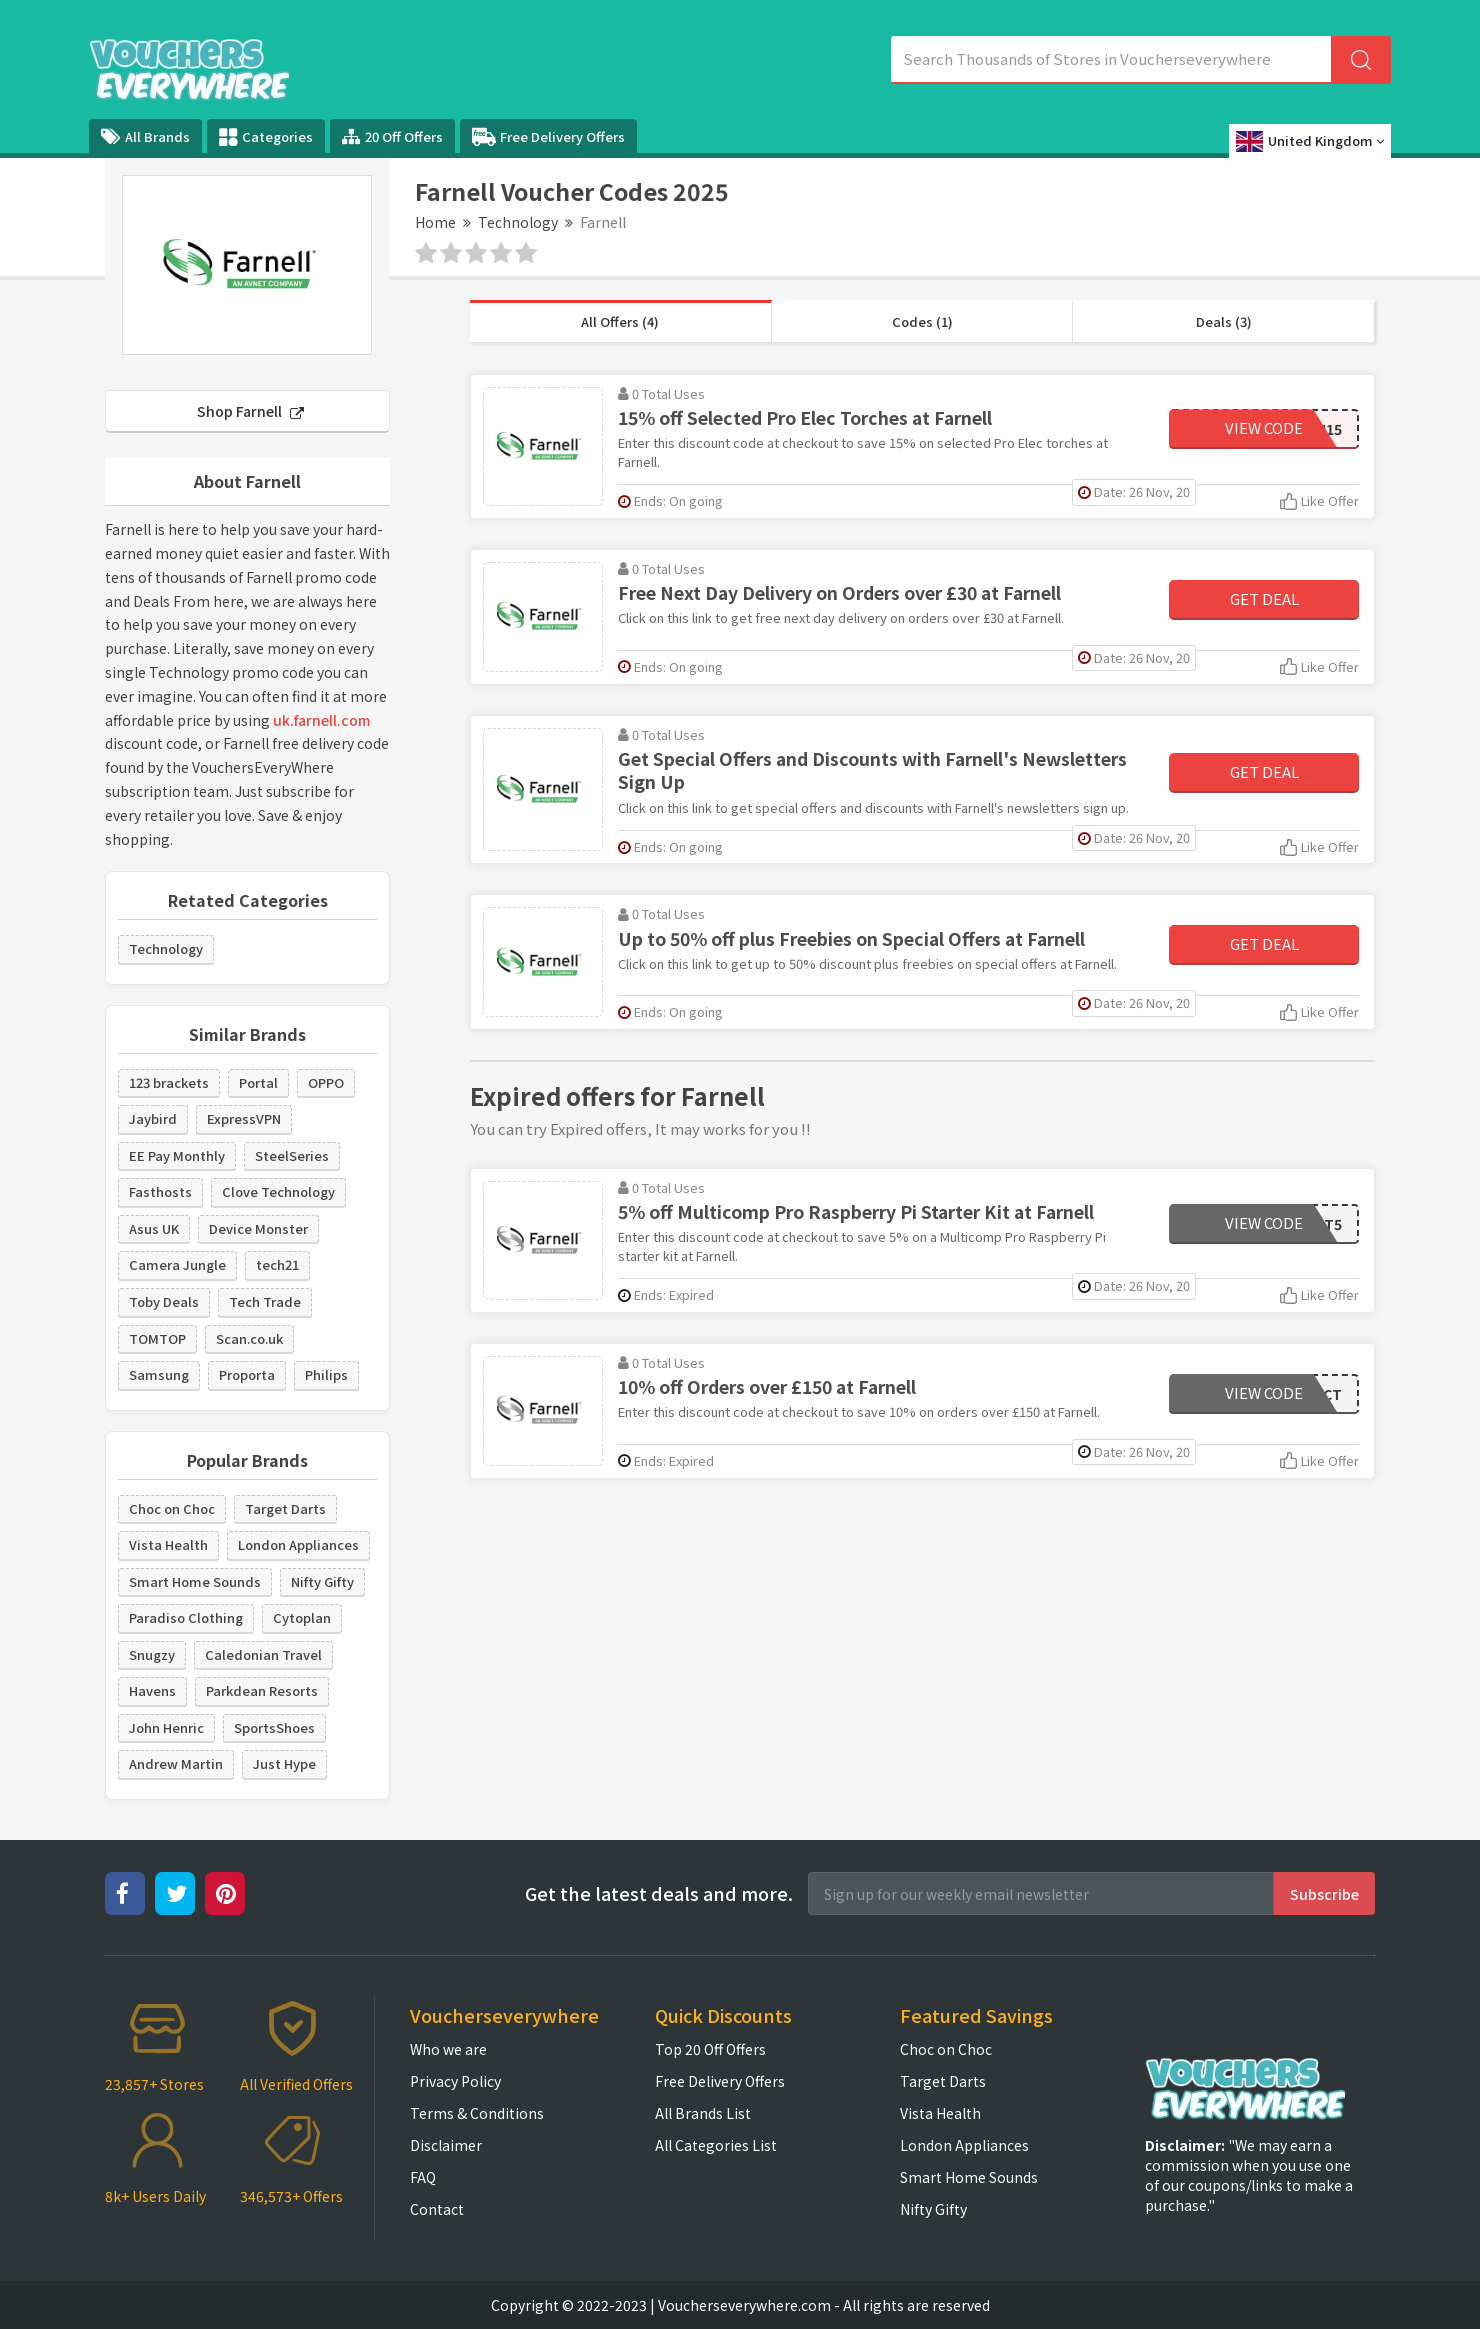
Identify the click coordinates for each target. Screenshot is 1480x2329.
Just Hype (284, 1763)
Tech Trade (265, 1301)
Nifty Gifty (322, 1581)
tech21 (277, 1264)
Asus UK (154, 1228)
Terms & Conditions (477, 2113)
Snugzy (152, 1654)
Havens (152, 1690)
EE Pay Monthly (177, 1155)
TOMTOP (157, 1338)
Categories (266, 137)
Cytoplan (302, 1617)
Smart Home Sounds (195, 1581)
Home (435, 222)
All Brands (145, 136)
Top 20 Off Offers (710, 2049)
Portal (258, 1082)
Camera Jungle (177, 1264)
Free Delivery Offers (548, 137)
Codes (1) (922, 321)
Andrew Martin (176, 1763)
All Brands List (703, 2113)
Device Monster (258, 1228)
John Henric (166, 1727)
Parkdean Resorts (262, 1690)
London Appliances (298, 1544)
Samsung (159, 1374)
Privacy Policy (455, 2081)
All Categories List (716, 2145)
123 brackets (169, 1082)
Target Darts (285, 1508)
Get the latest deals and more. (659, 1893)
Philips (326, 1374)
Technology (518, 222)
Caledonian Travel (263, 1654)
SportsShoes (274, 1727)
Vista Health (168, 1544)
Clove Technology (278, 1191)
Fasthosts (160, 1191)
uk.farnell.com (321, 720)
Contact (437, 2209)
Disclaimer (446, 2145)
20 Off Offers (392, 136)
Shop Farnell (250, 411)
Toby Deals (164, 1301)
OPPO (326, 1082)
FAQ (423, 2177)
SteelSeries (292, 1155)
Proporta (247, 1374)
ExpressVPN (244, 1118)
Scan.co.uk (249, 1338)
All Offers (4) (620, 321)
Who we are (448, 2049)
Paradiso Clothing (186, 1617)
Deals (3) (1224, 321)
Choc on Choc (172, 1508)
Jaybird (153, 1118)
